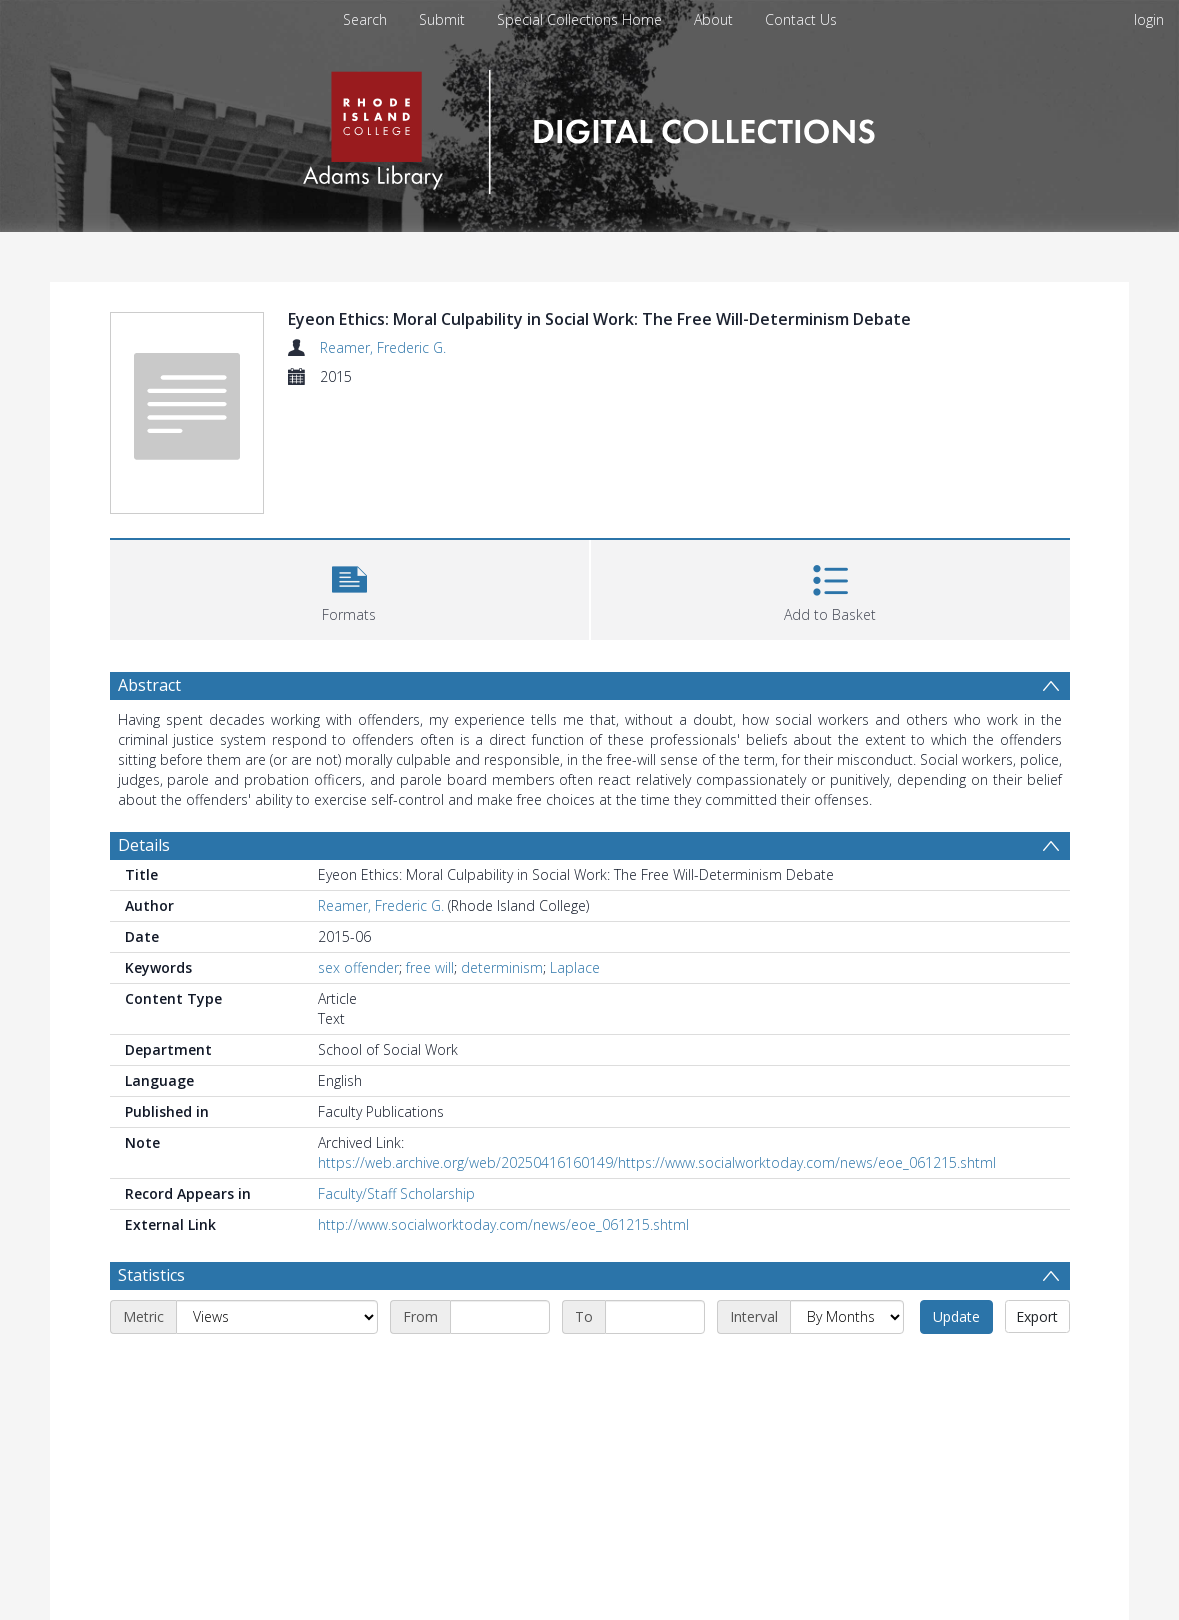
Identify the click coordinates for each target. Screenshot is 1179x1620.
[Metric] (277, 1317)
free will (430, 967)
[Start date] (500, 1317)
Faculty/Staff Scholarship (396, 1193)
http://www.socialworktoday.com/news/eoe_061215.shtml (503, 1224)
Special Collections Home (579, 19)
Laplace (575, 967)
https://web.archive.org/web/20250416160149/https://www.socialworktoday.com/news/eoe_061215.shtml (657, 1162)
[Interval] (847, 1317)
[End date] (655, 1317)
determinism (502, 967)
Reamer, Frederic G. (383, 347)
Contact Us (801, 19)
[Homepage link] (589, 126)
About (713, 19)
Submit (442, 19)
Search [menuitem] (365, 19)
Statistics (151, 1275)
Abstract (149, 685)
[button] (349, 587)
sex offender (358, 967)
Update (956, 1316)
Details (144, 845)
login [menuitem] (1149, 19)
